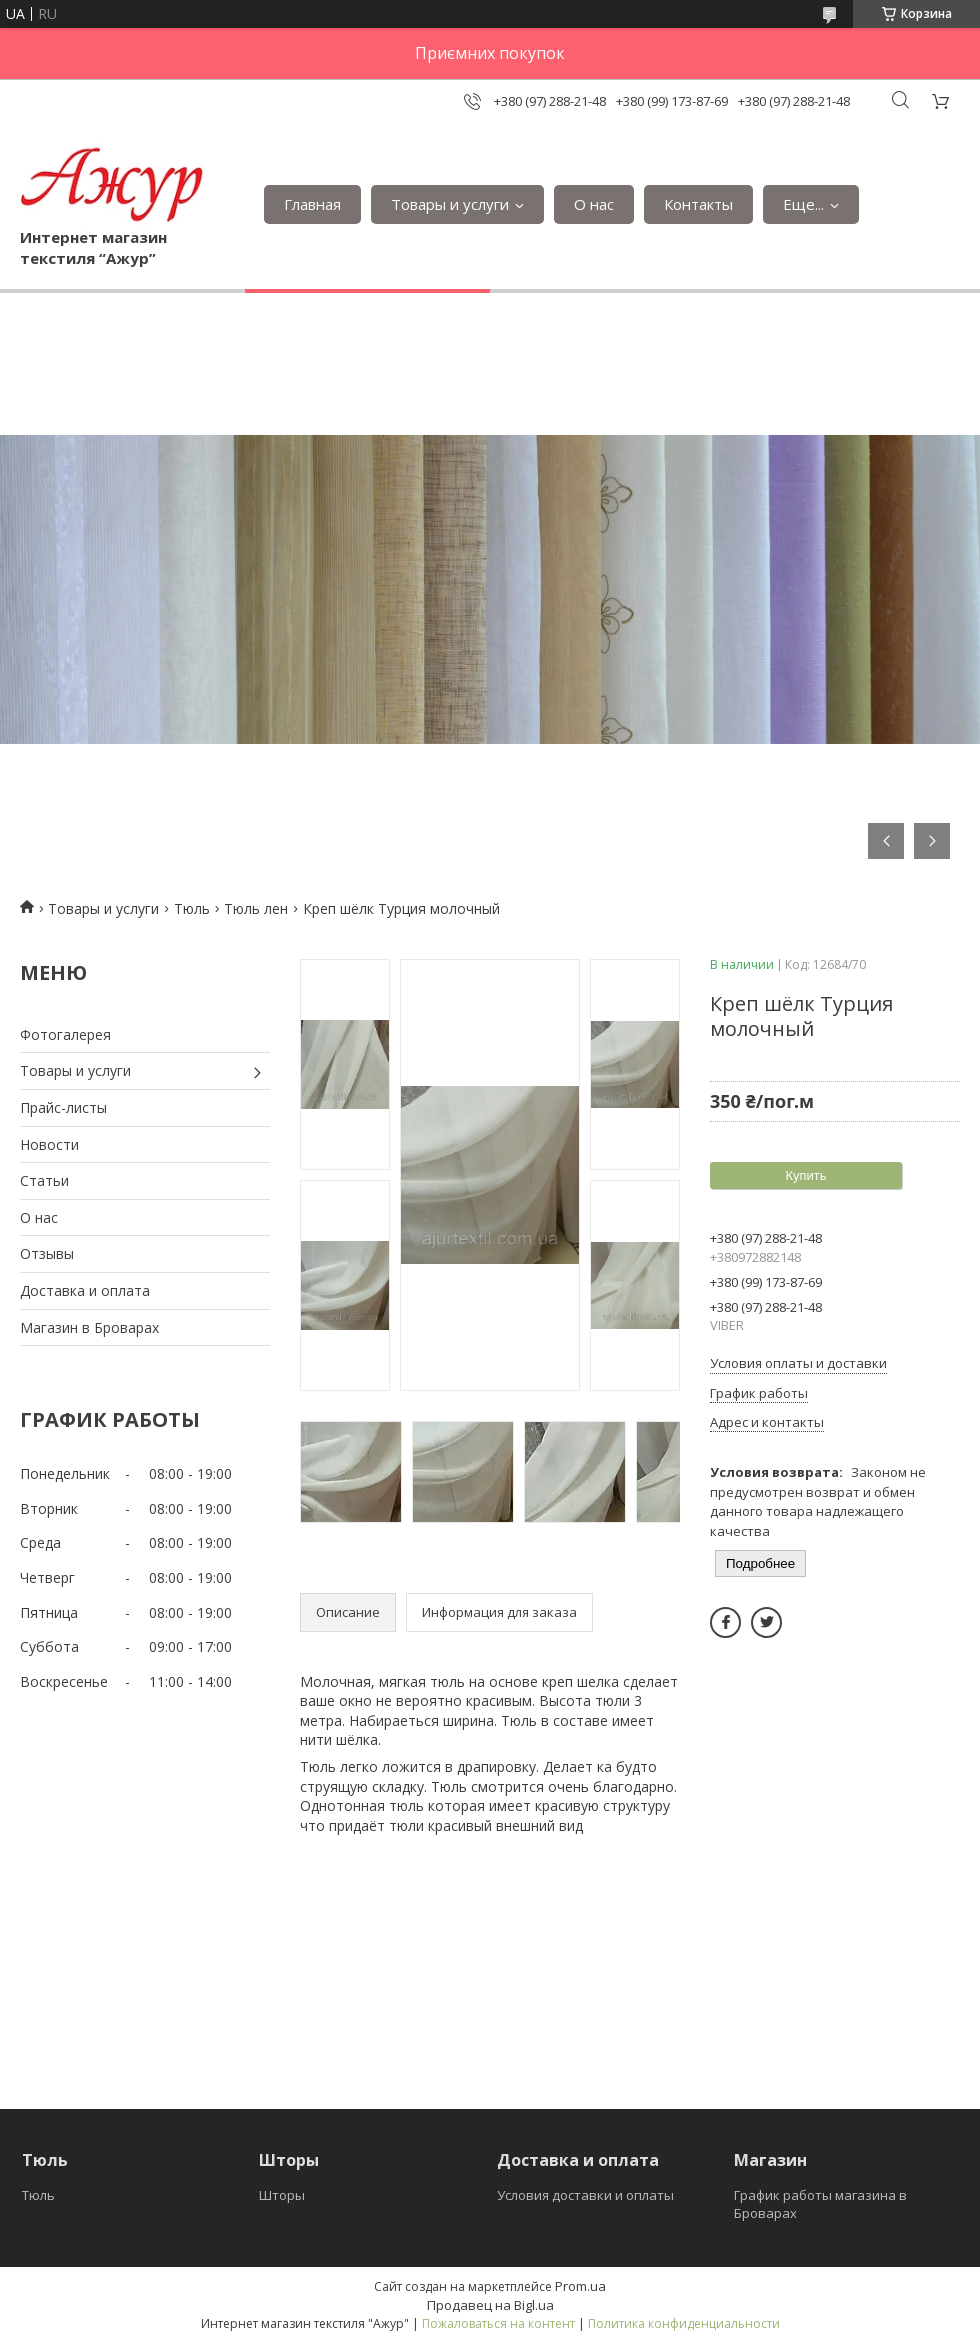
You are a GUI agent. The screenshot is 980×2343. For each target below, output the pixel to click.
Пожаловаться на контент (498, 2323)
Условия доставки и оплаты (585, 2195)
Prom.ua (580, 2286)
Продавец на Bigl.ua (490, 2305)
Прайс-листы (63, 1107)
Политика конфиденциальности (684, 2323)
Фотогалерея (65, 1034)
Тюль (192, 908)
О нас (594, 204)
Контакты (698, 204)
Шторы (282, 2195)
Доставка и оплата (85, 1290)
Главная (312, 204)
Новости (49, 1144)
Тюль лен (256, 908)
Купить (805, 1175)
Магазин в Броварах (89, 1327)
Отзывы (47, 1253)
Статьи (44, 1180)
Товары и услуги (450, 204)
